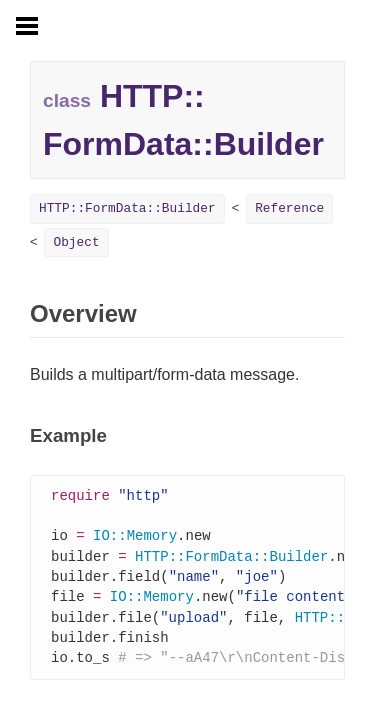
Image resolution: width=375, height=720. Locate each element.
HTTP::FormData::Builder (127, 208)
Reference (289, 208)
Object (76, 242)
